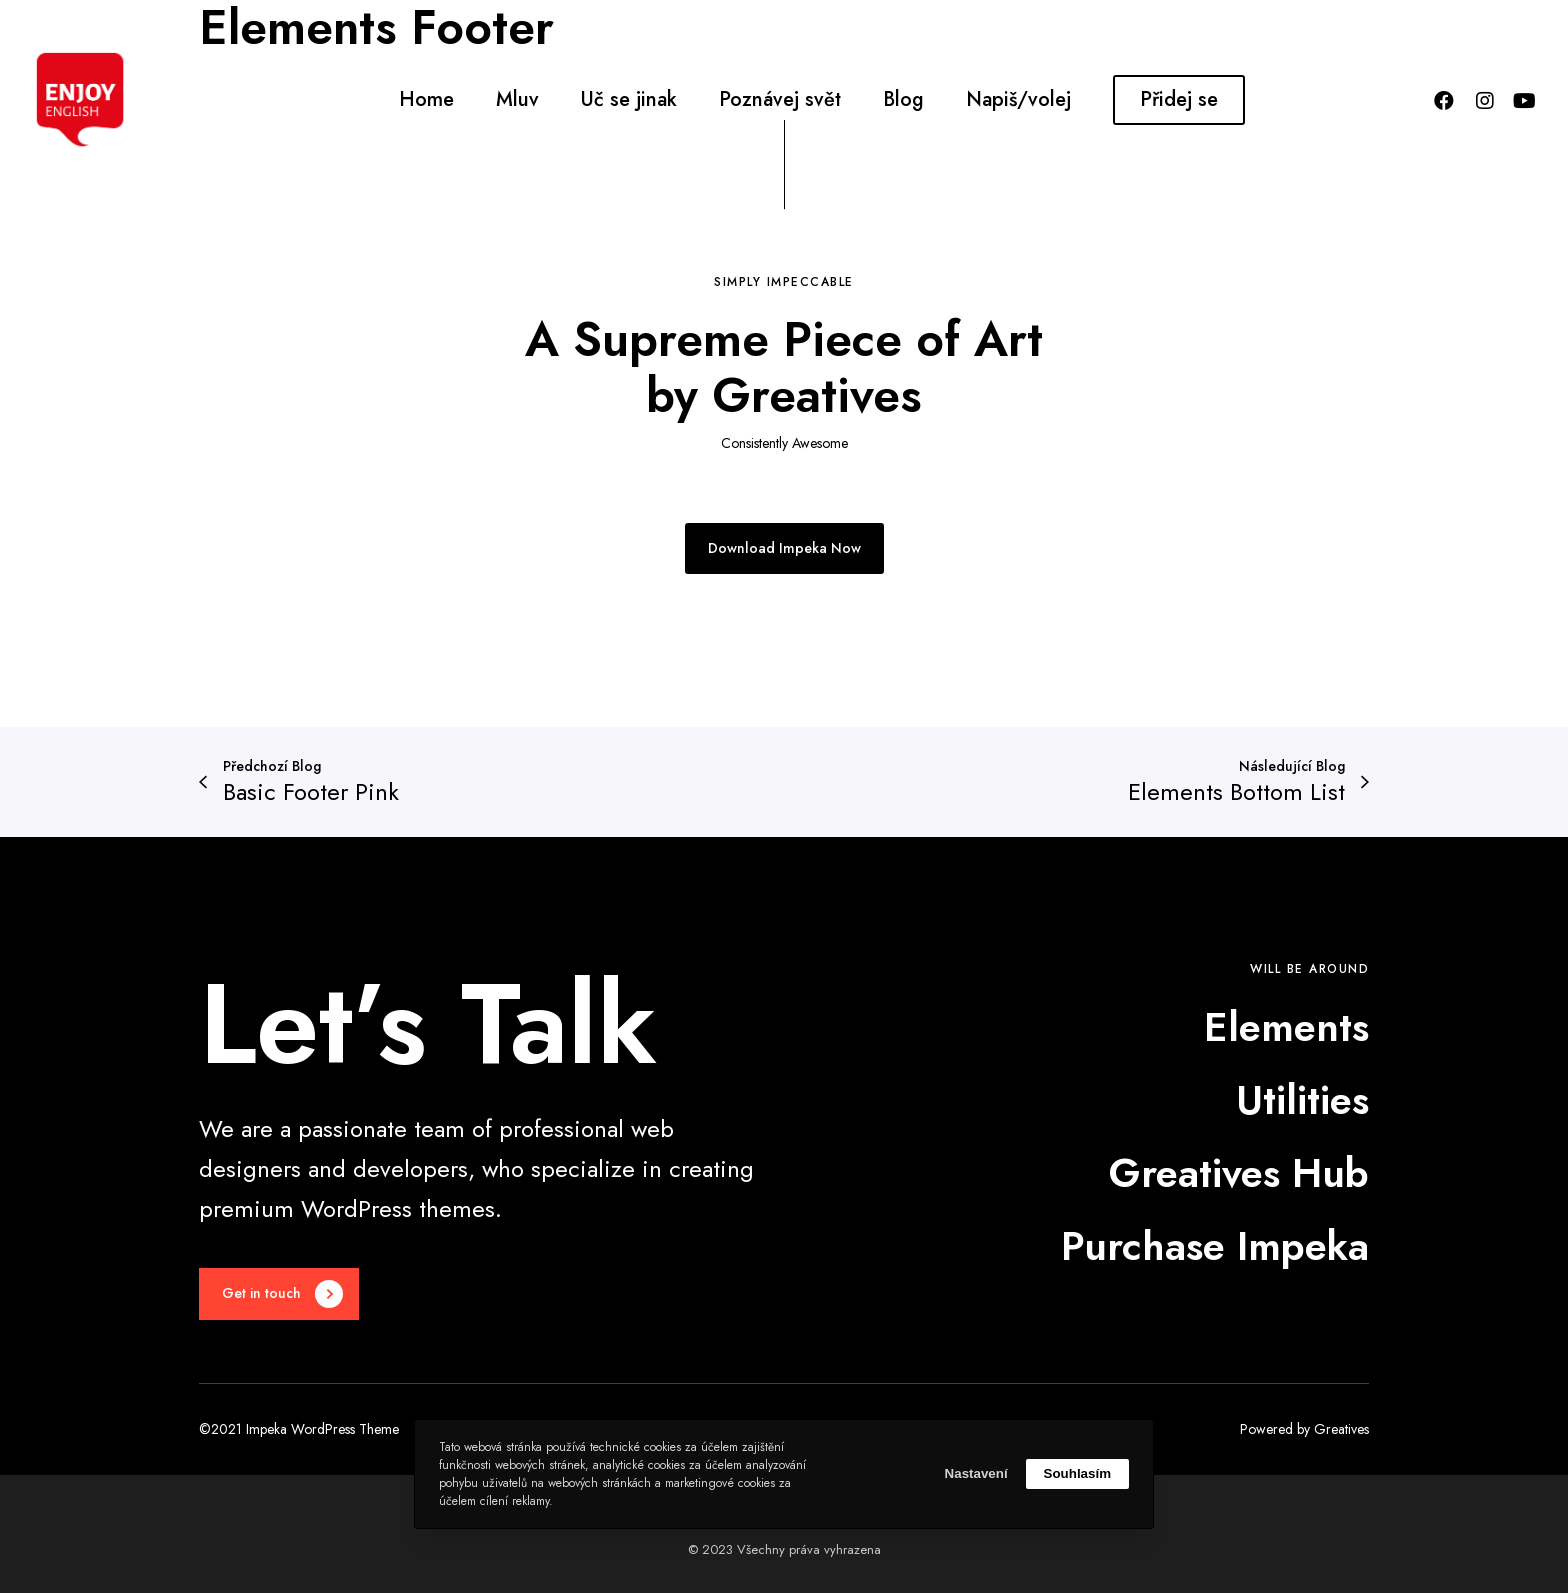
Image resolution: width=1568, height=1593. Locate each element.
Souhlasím (1077, 1473)
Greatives (1341, 1429)
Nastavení (976, 1473)
